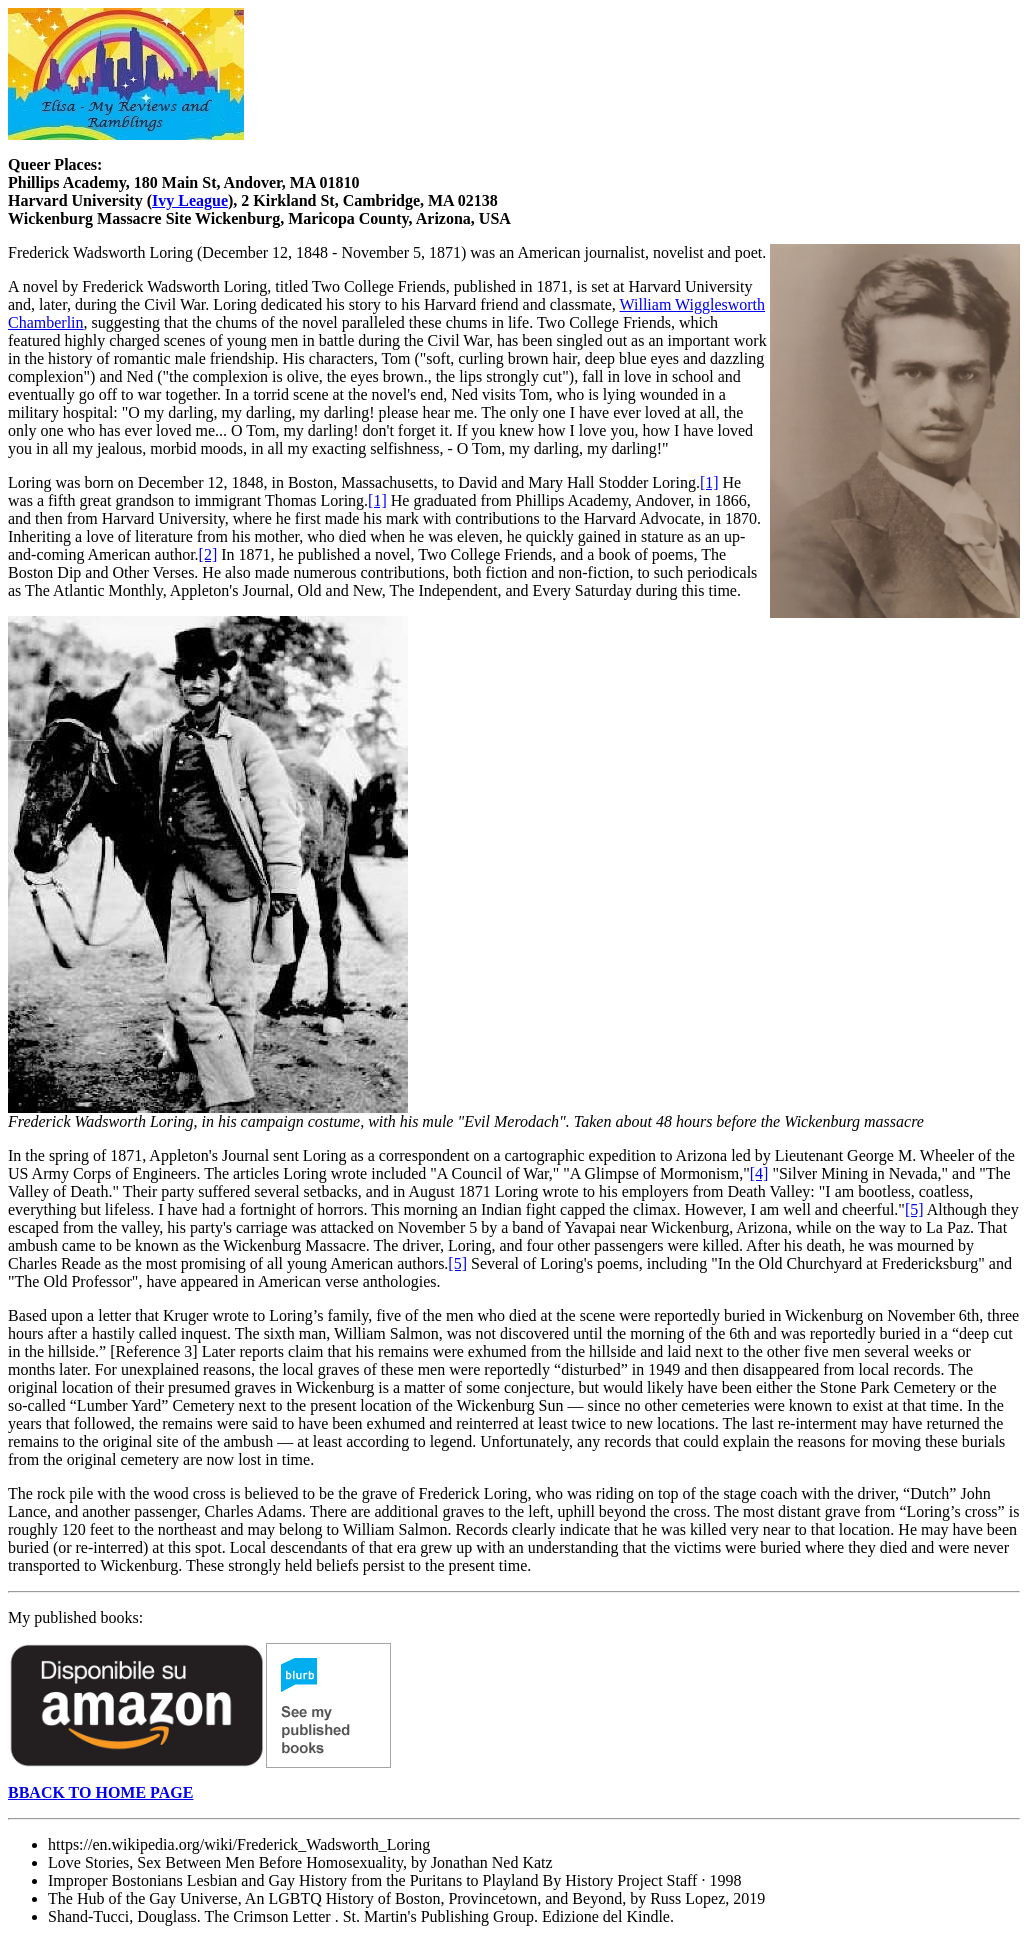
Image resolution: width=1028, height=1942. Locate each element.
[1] (709, 482)
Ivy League (190, 200)
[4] (759, 1173)
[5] (914, 1209)
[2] (208, 554)
